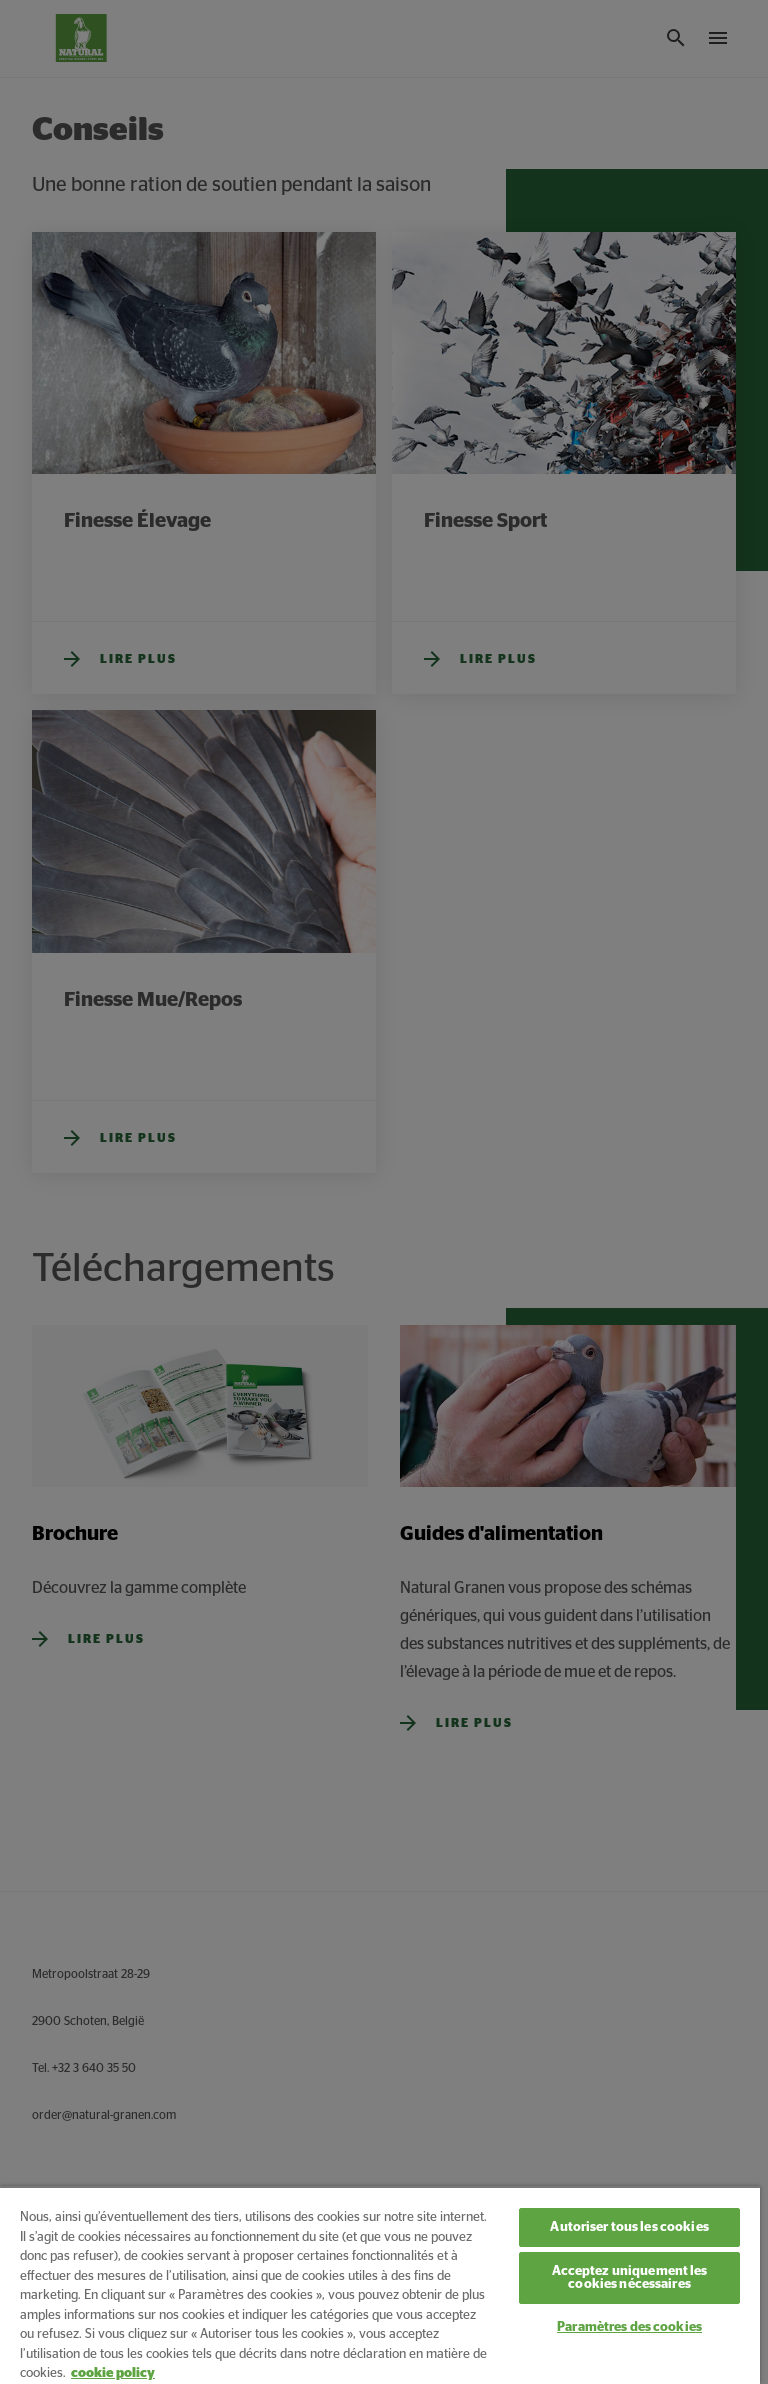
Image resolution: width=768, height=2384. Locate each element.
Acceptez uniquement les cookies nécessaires (630, 2278)
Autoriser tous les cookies (629, 2227)
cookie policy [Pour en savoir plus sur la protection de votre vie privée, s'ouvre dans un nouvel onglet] (113, 2373)
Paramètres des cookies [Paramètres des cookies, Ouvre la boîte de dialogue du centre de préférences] (629, 2327)
